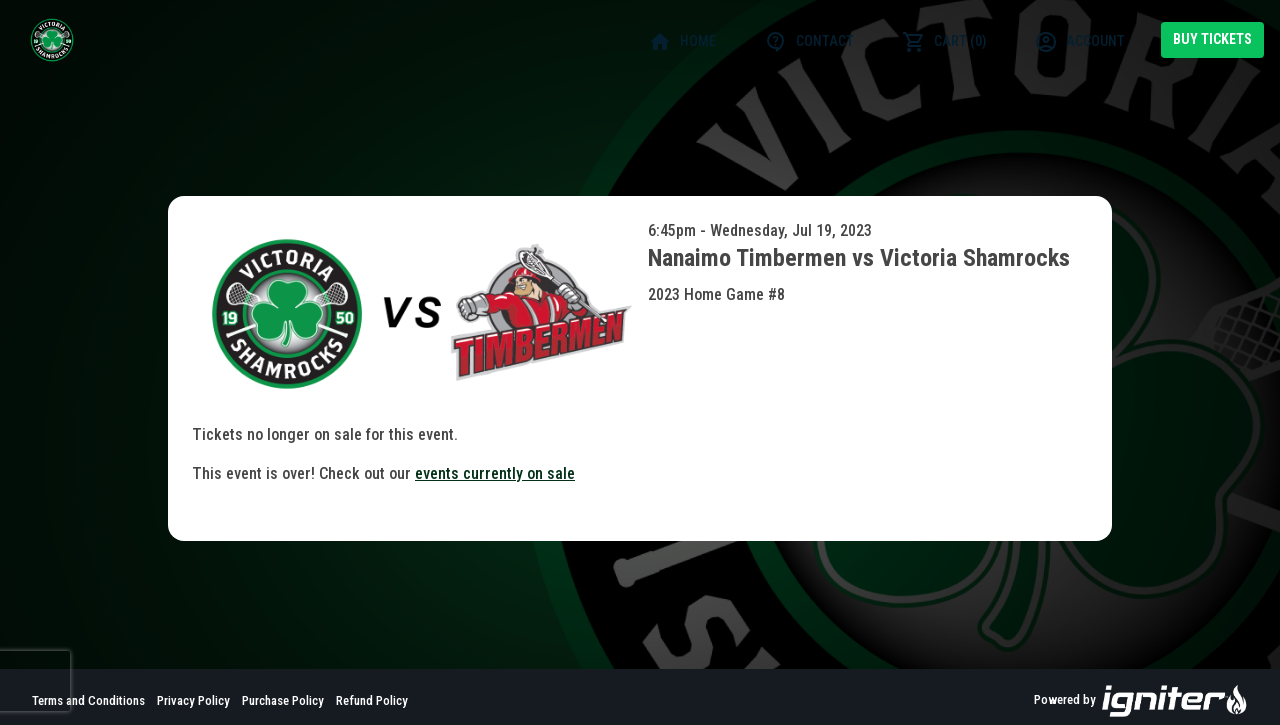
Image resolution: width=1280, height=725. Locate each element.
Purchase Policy (283, 700)
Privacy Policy (193, 700)
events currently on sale (495, 473)
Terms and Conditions (88, 700)
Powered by (1141, 701)
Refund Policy (372, 700)
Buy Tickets (1212, 39)
